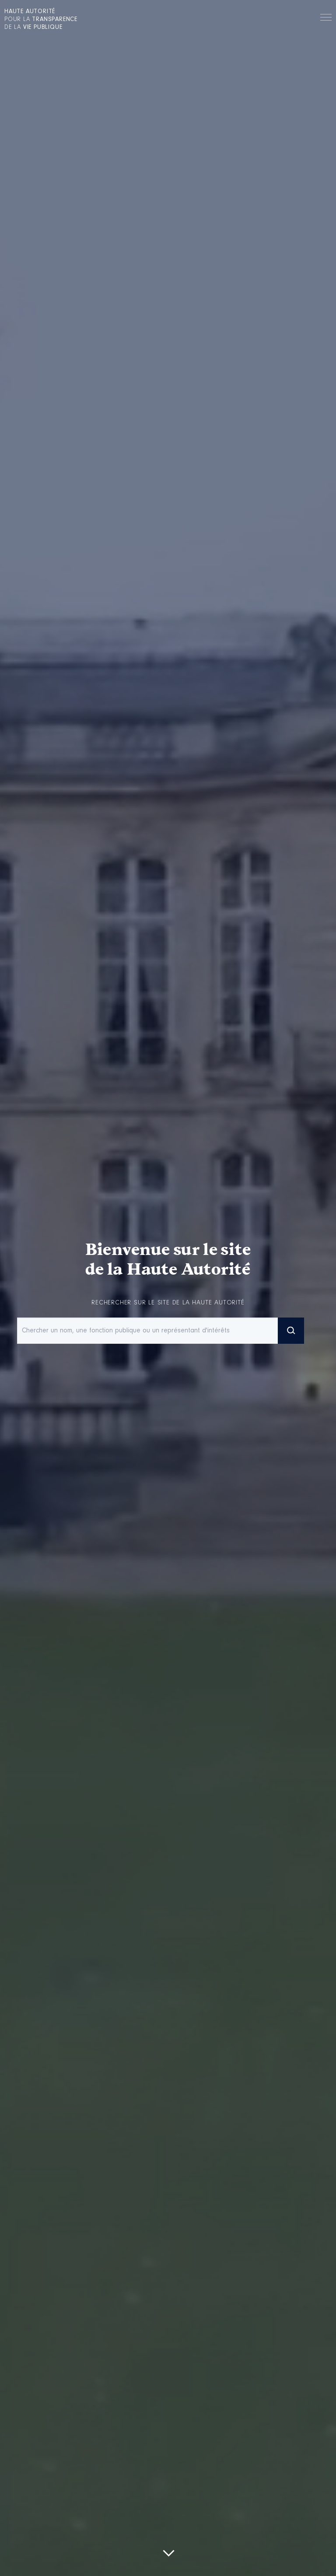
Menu (326, 19)
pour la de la (40, 20)
